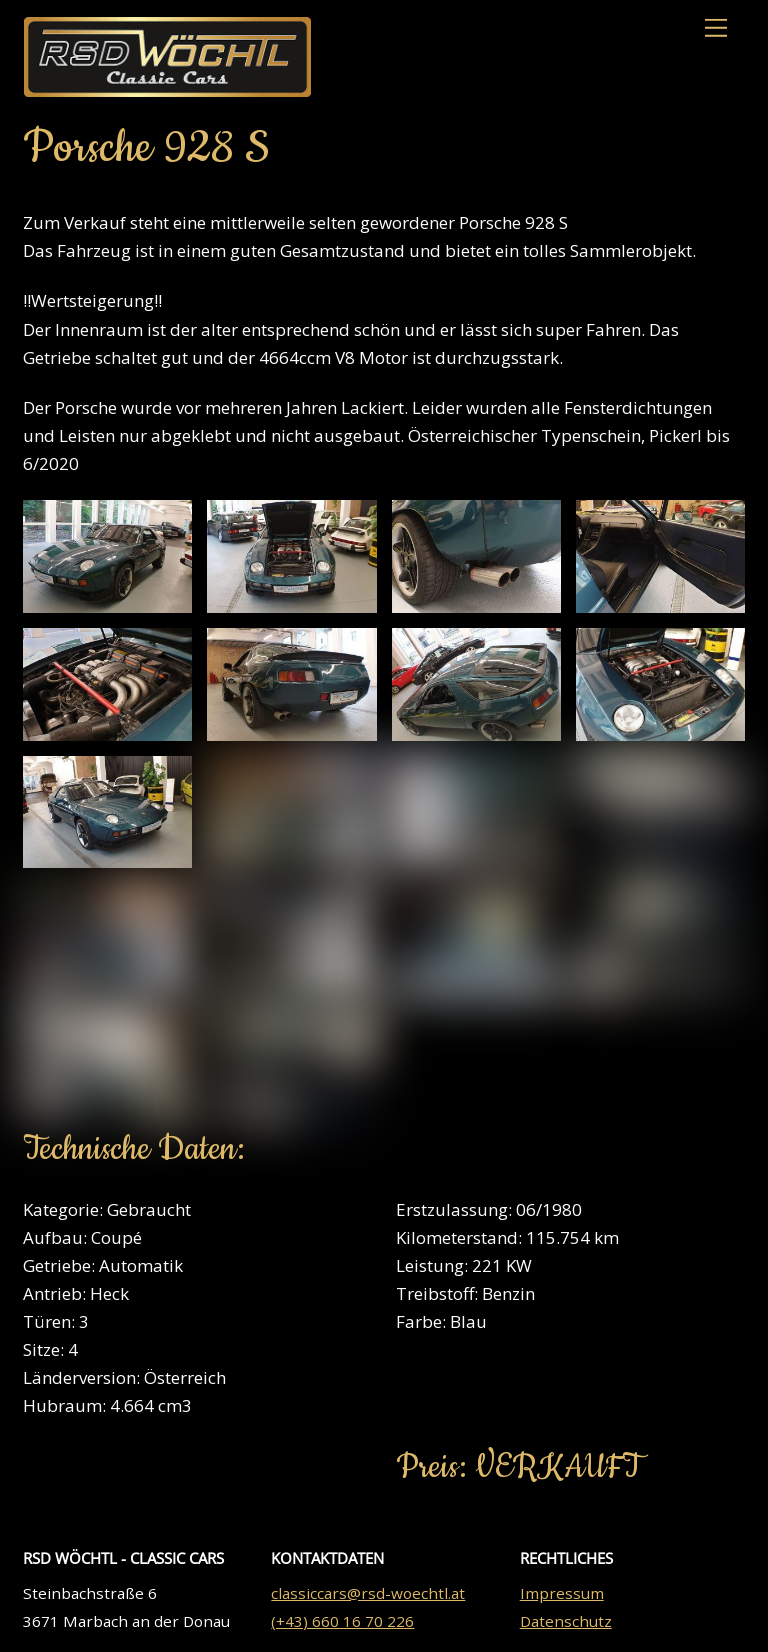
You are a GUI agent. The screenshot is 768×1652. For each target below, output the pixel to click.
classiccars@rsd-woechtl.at (368, 1593)
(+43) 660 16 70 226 (342, 1621)
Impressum (562, 1593)
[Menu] (716, 28)
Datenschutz (566, 1621)
